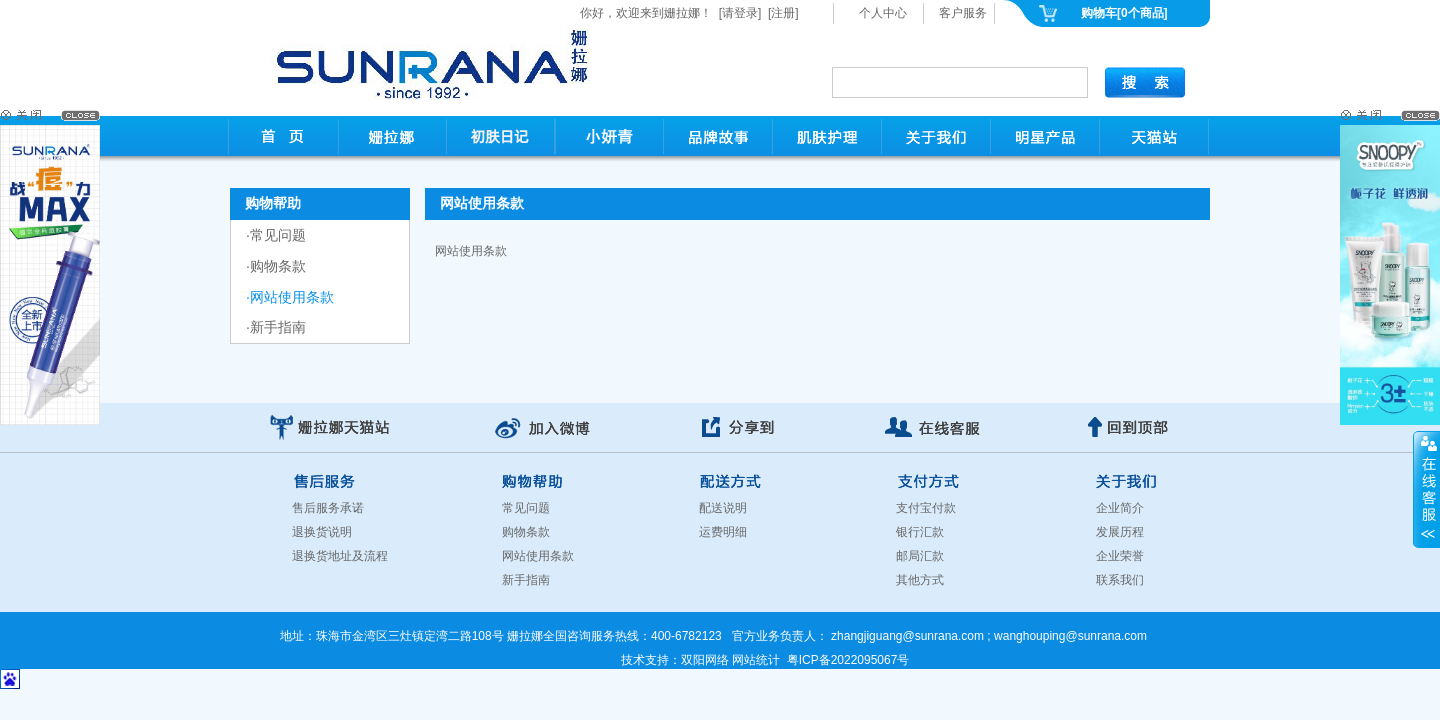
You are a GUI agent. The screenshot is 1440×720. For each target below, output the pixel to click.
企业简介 (1120, 508)
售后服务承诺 (328, 508)
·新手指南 (276, 327)
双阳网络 (705, 660)
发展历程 (1120, 532)
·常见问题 (276, 235)
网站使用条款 (538, 556)
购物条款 (526, 532)
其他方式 (920, 580)
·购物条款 (276, 266)
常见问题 (526, 508)
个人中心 (883, 13)
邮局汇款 (920, 556)
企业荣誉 (1120, 556)
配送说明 (723, 508)
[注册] (783, 13)
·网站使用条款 (290, 297)
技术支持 (645, 660)
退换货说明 (322, 532)
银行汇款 (920, 532)
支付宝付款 (926, 508)
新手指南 (526, 580)
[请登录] (740, 13)
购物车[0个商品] (1124, 13)
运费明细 (723, 532)
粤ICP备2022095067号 (848, 660)
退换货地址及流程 (340, 556)
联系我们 (1120, 580)
